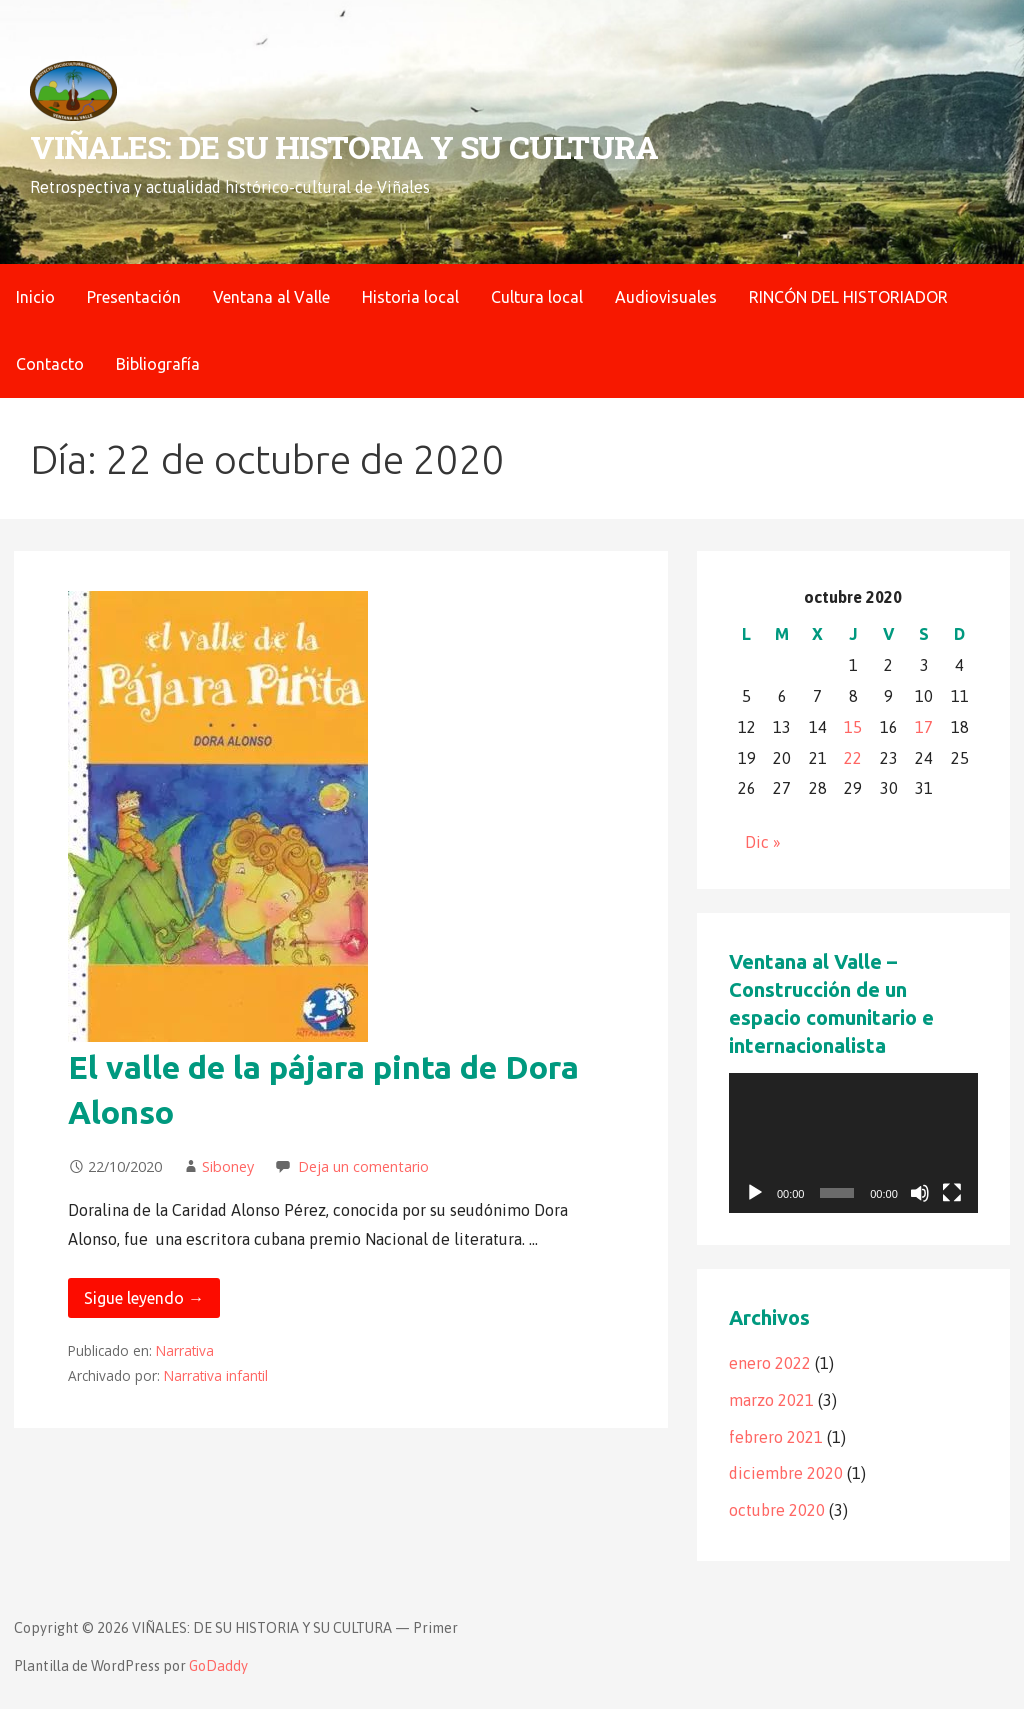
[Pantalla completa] (952, 1193)
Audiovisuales (666, 297)
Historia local (410, 297)
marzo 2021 (771, 1400)
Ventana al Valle (271, 297)
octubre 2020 (777, 1510)
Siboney (228, 1166)
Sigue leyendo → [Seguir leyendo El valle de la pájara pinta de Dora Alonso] (144, 1298)
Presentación (134, 297)
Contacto (50, 364)
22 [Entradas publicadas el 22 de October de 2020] (853, 758)
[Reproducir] (755, 1193)
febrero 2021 (776, 1437)
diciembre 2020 (786, 1473)
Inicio (35, 297)
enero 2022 (770, 1363)
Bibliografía (158, 364)
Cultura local (537, 297)
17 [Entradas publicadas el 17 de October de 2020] (924, 727)
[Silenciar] (920, 1193)
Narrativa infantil (216, 1375)
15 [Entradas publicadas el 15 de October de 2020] (853, 727)
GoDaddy (218, 1666)
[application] (853, 1143)
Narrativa (185, 1350)
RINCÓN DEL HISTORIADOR (848, 297)
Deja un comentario (363, 1166)
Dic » (763, 842)
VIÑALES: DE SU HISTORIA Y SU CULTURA (343, 146)
